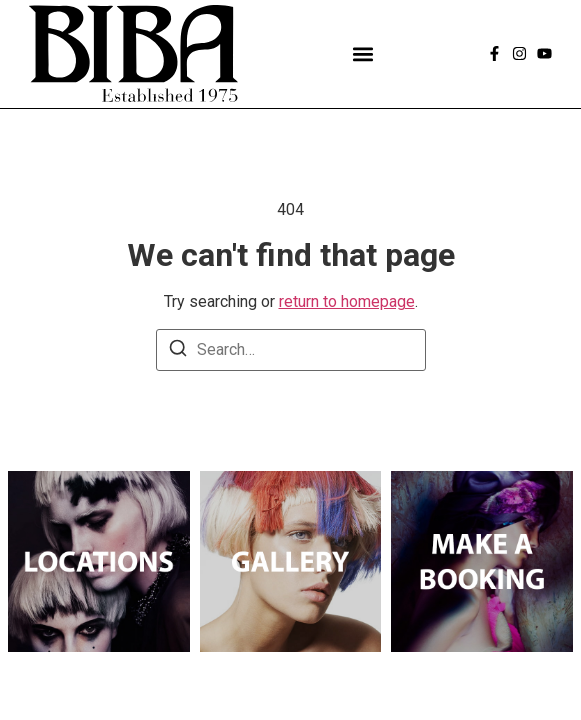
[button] (362, 53)
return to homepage (347, 301)
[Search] (178, 351)
